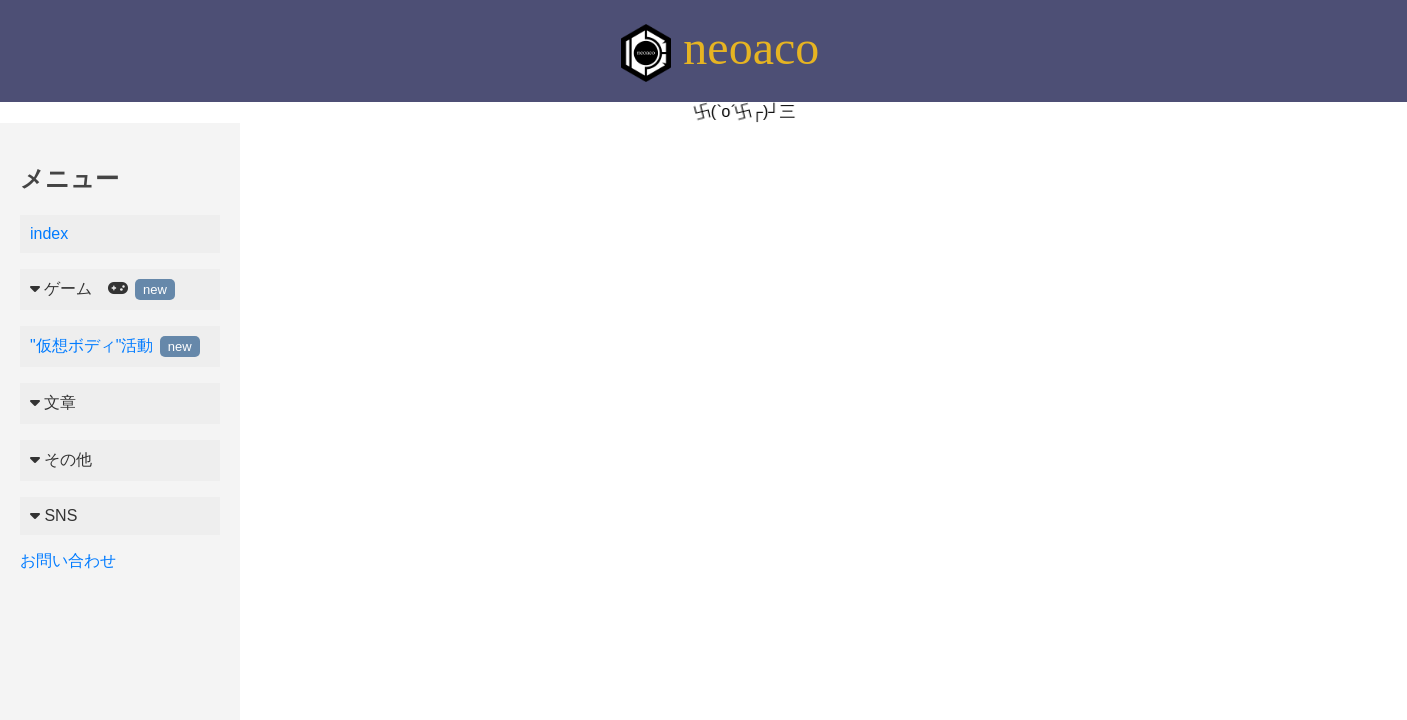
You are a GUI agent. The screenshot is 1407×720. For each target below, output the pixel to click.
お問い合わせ (68, 560)
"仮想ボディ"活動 (115, 345)
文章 (53, 402)
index (49, 233)
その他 (61, 459)
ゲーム (102, 289)
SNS (53, 515)
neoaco (720, 47)
